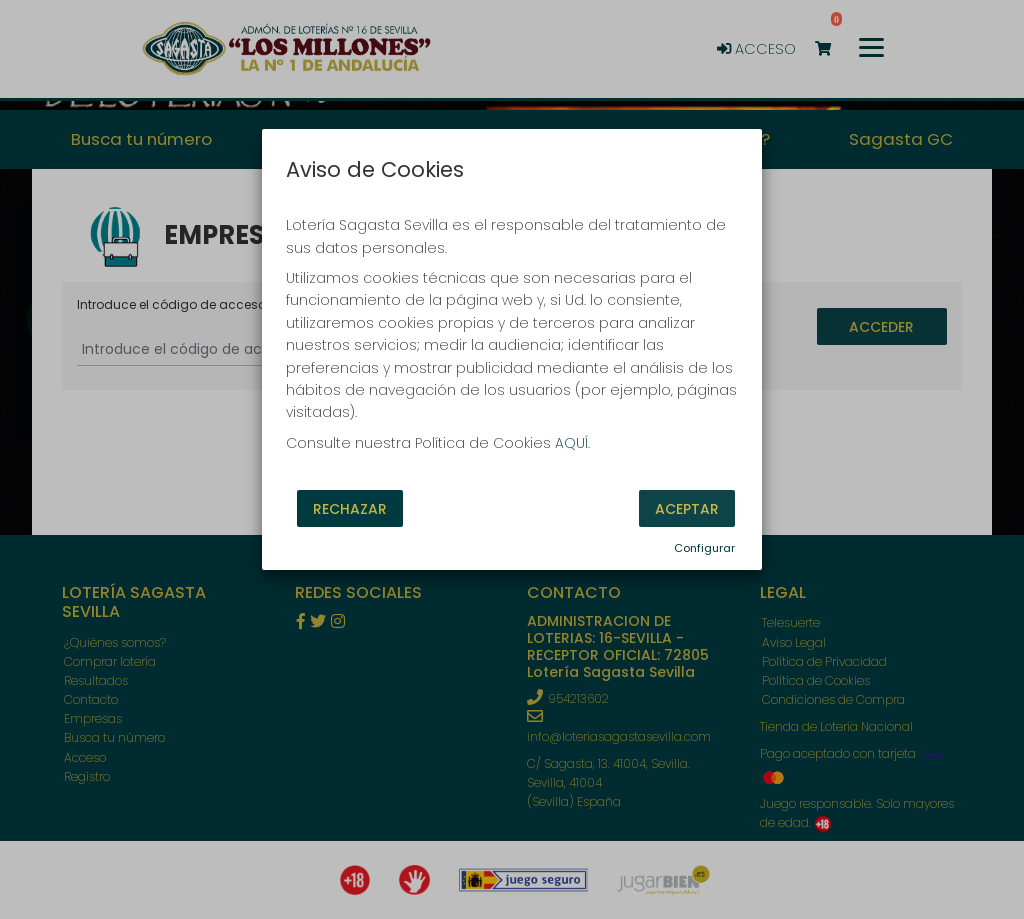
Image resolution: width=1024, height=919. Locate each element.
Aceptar (687, 509)
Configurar (704, 548)
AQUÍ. (572, 443)
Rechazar (350, 509)
